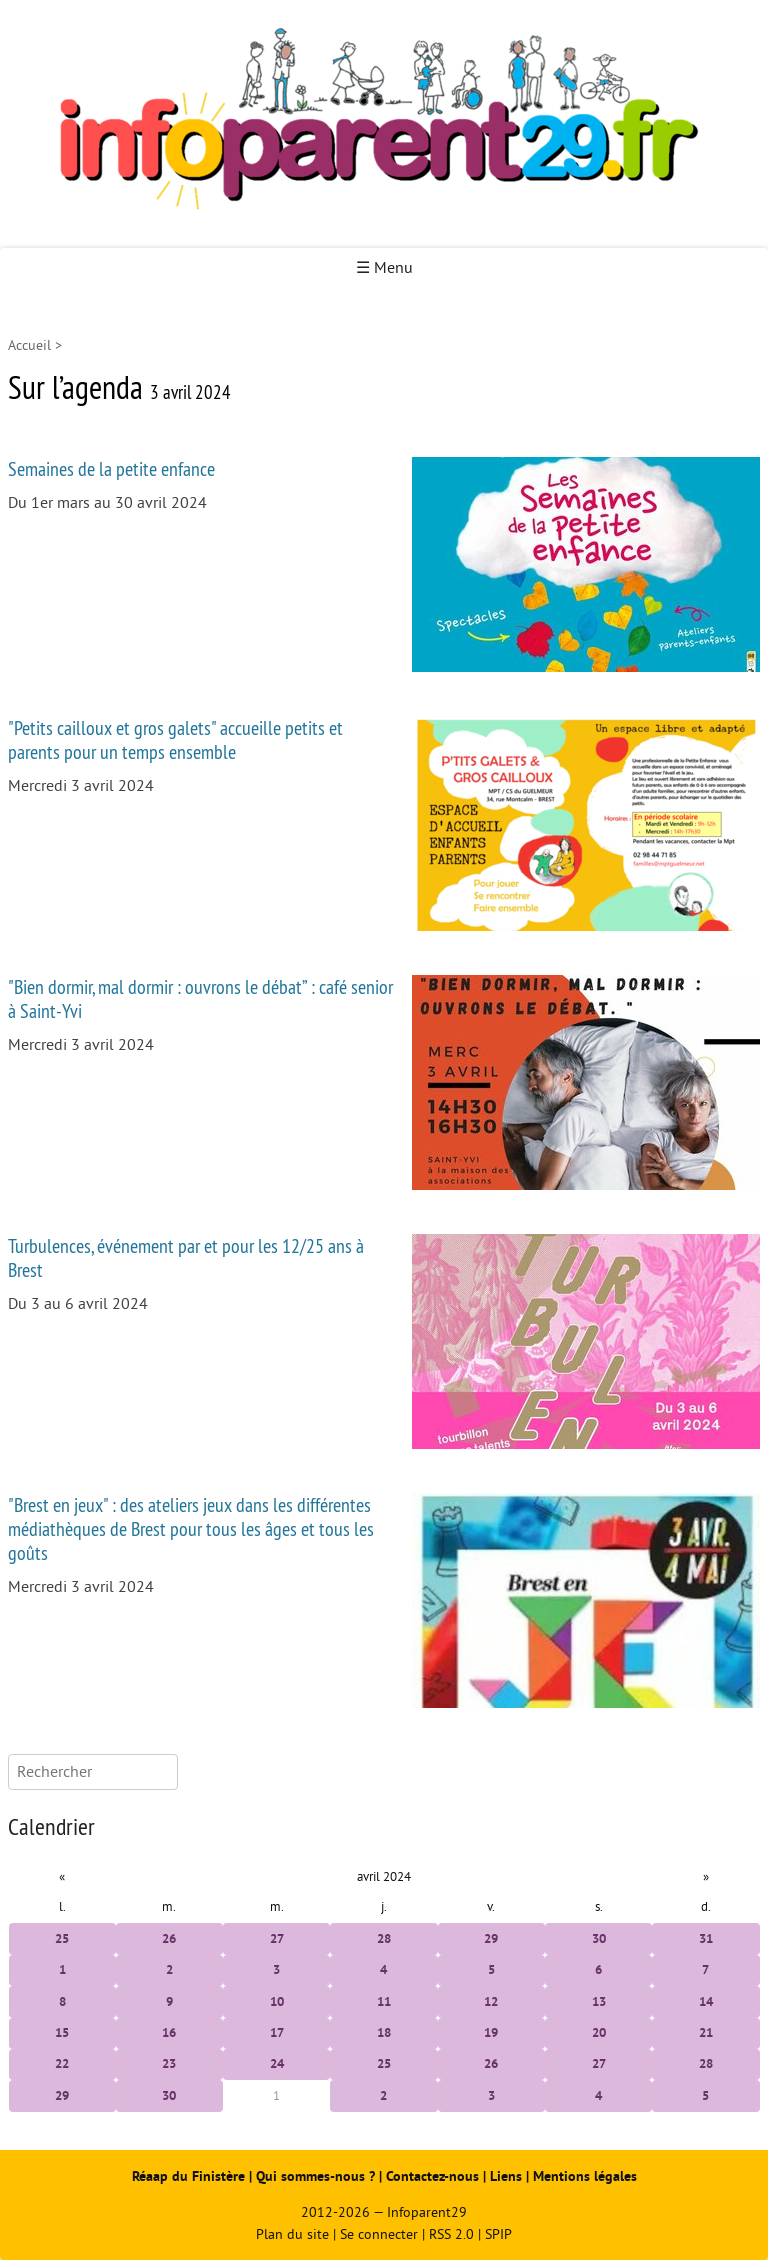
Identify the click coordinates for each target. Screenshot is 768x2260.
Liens (506, 2176)
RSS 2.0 (451, 2234)
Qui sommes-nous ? (317, 2176)
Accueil (29, 345)
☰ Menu (384, 268)
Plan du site (292, 2234)
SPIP (498, 2234)
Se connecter (379, 2234)
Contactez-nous (432, 2176)
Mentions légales (585, 2176)
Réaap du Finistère (188, 2176)
